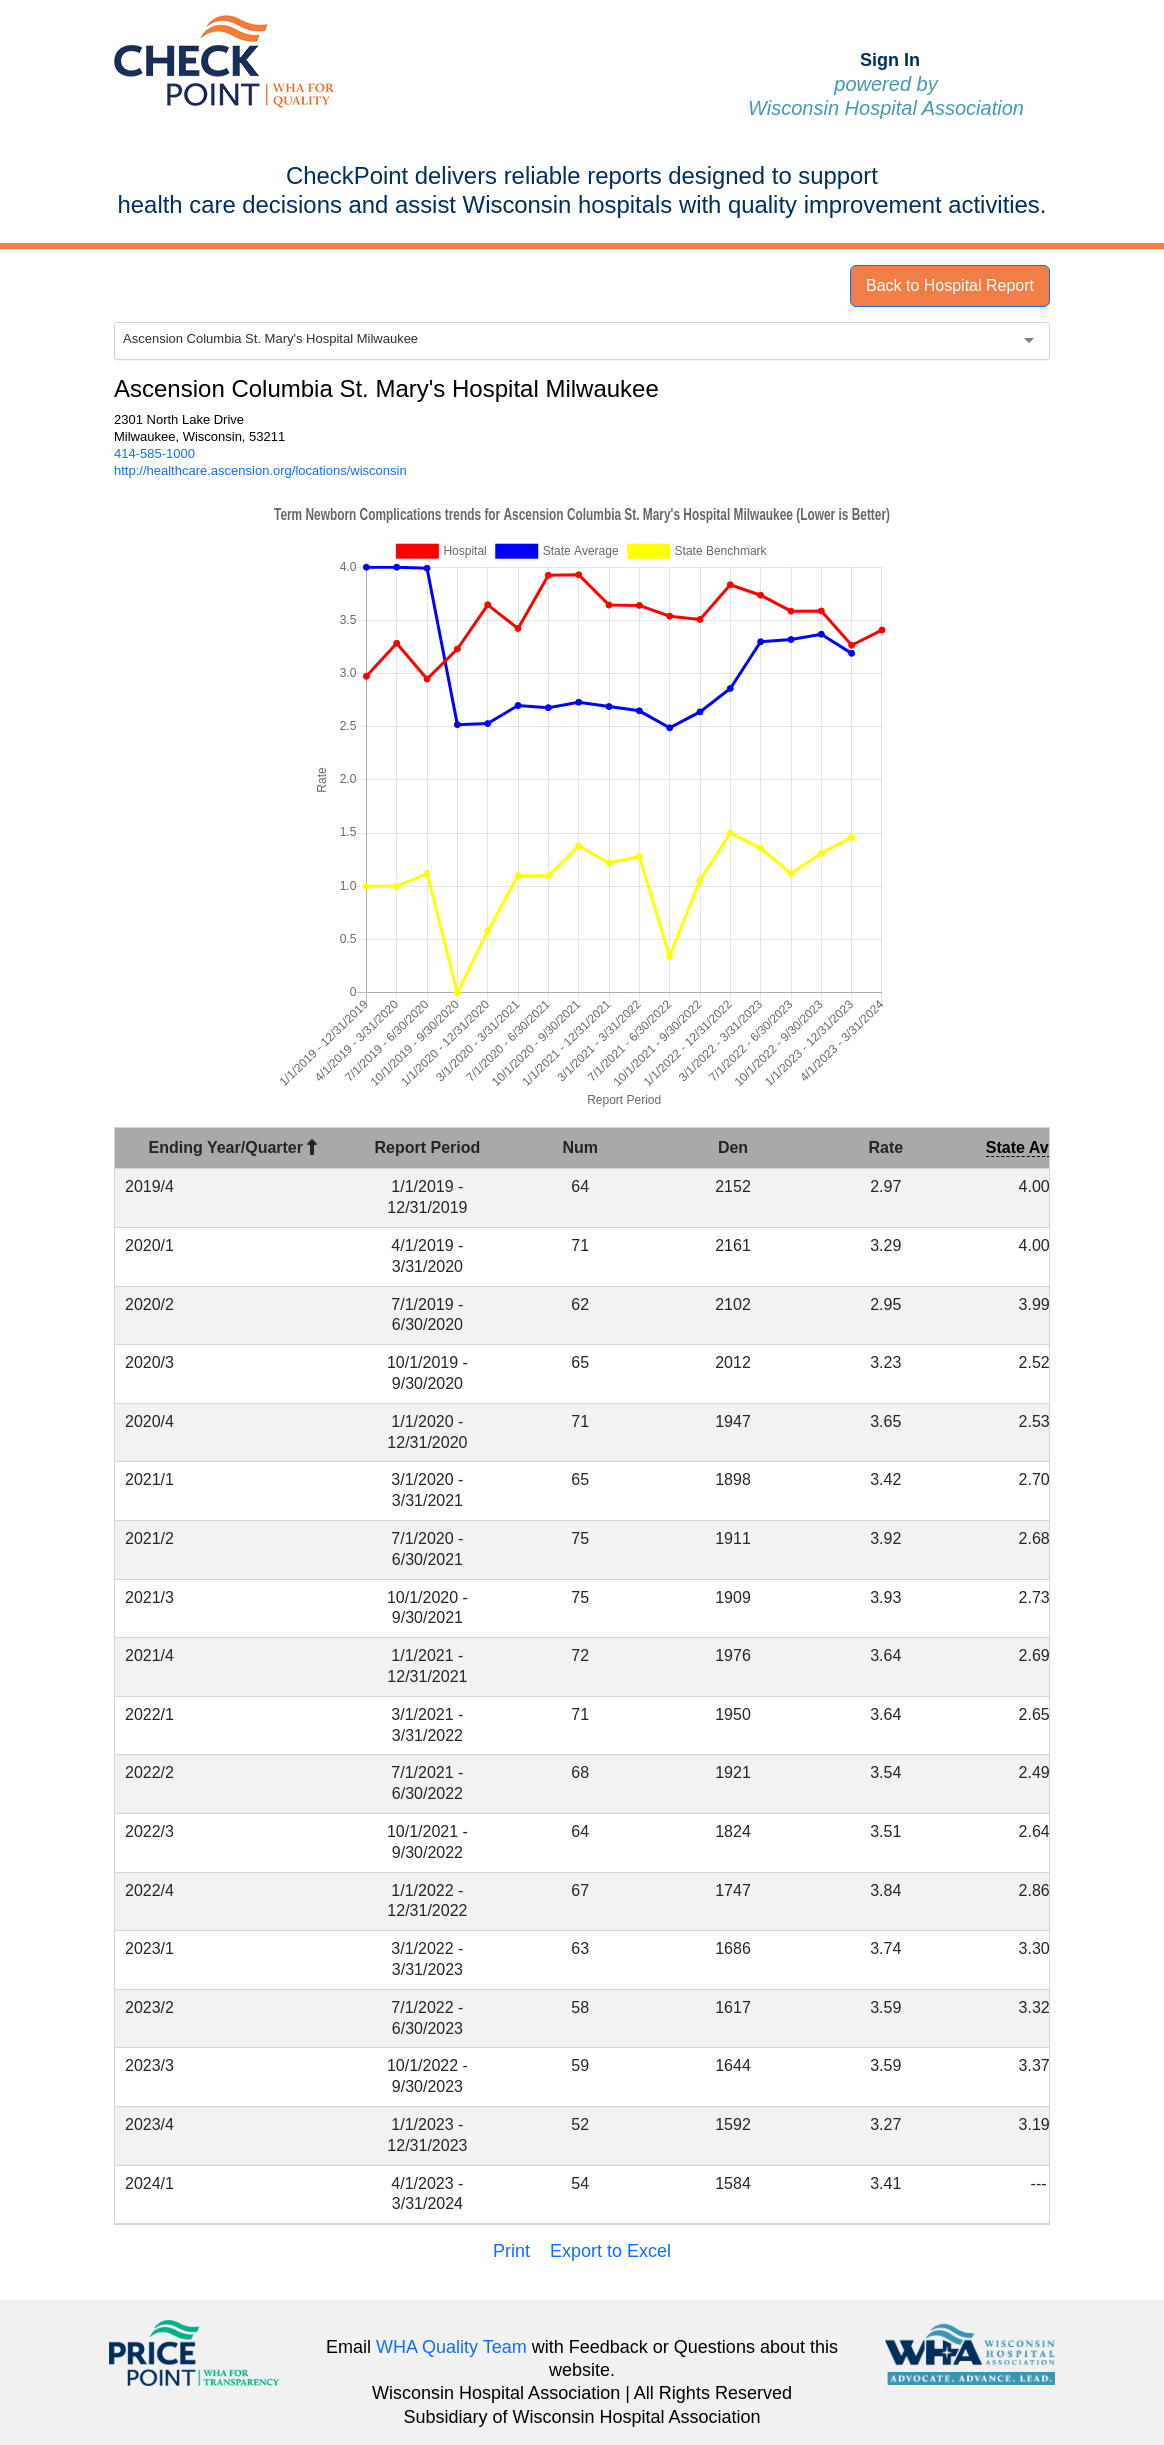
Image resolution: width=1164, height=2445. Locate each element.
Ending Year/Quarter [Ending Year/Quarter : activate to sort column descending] (233, 1147)
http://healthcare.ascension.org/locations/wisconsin (260, 470)
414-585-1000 (154, 453)
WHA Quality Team (451, 2347)
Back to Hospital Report (950, 285)
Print (511, 2251)
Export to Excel (610, 2251)
